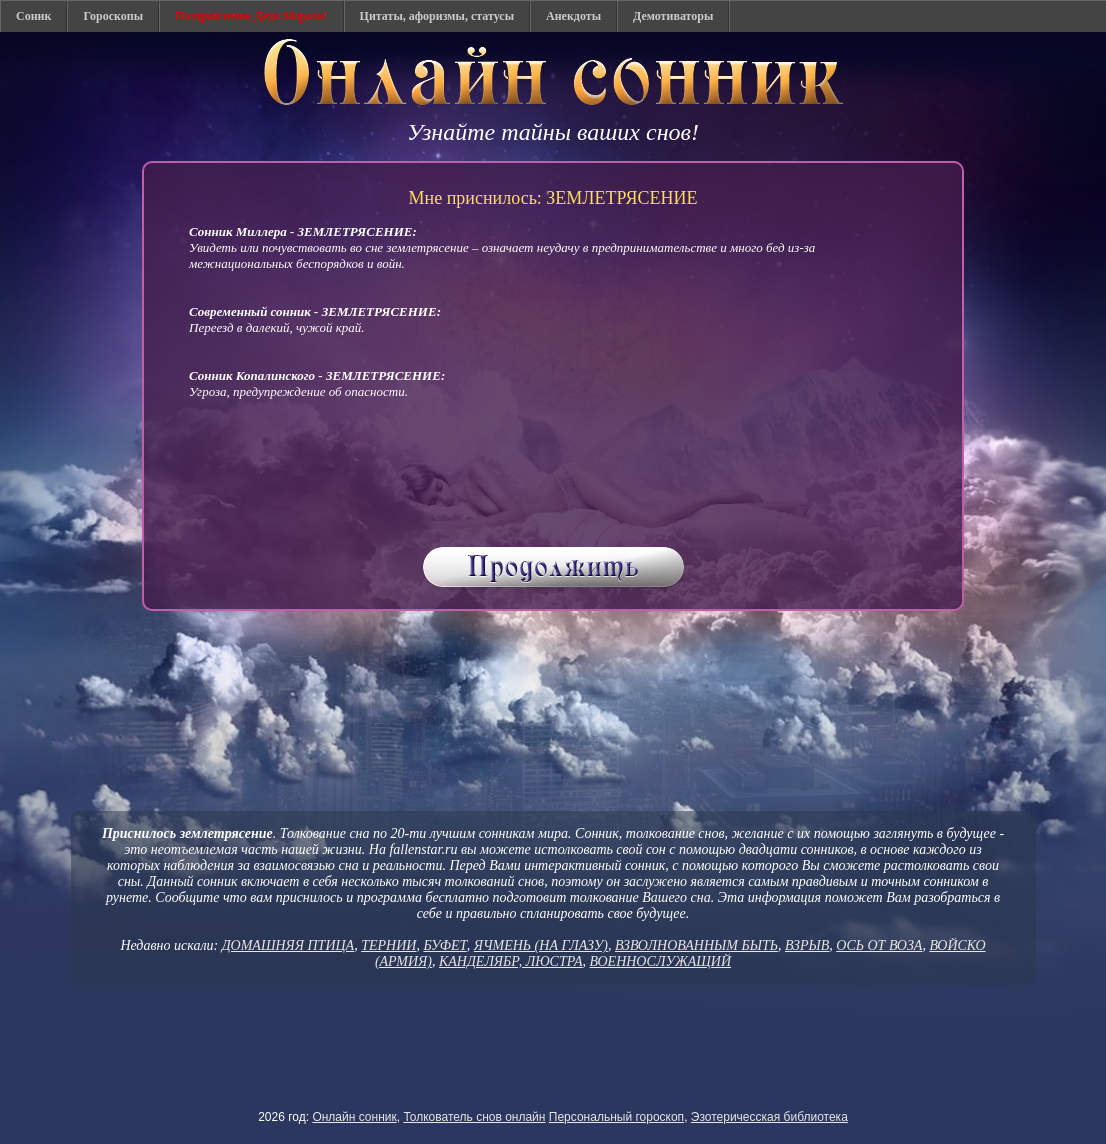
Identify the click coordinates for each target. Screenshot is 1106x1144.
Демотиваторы (673, 16)
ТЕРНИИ (388, 945)
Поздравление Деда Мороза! (251, 16)
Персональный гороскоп (616, 1117)
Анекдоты (573, 16)
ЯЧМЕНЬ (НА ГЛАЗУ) (541, 945)
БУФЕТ (444, 945)
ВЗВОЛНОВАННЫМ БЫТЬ (696, 945)
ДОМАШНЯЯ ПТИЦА (288, 945)
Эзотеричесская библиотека (769, 1117)
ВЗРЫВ (807, 945)
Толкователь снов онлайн (474, 1117)
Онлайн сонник (354, 1117)
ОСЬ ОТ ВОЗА (879, 945)
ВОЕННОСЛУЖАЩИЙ (661, 961)
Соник (33, 16)
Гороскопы (113, 16)
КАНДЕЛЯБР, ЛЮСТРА (511, 961)
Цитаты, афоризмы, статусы (437, 16)
